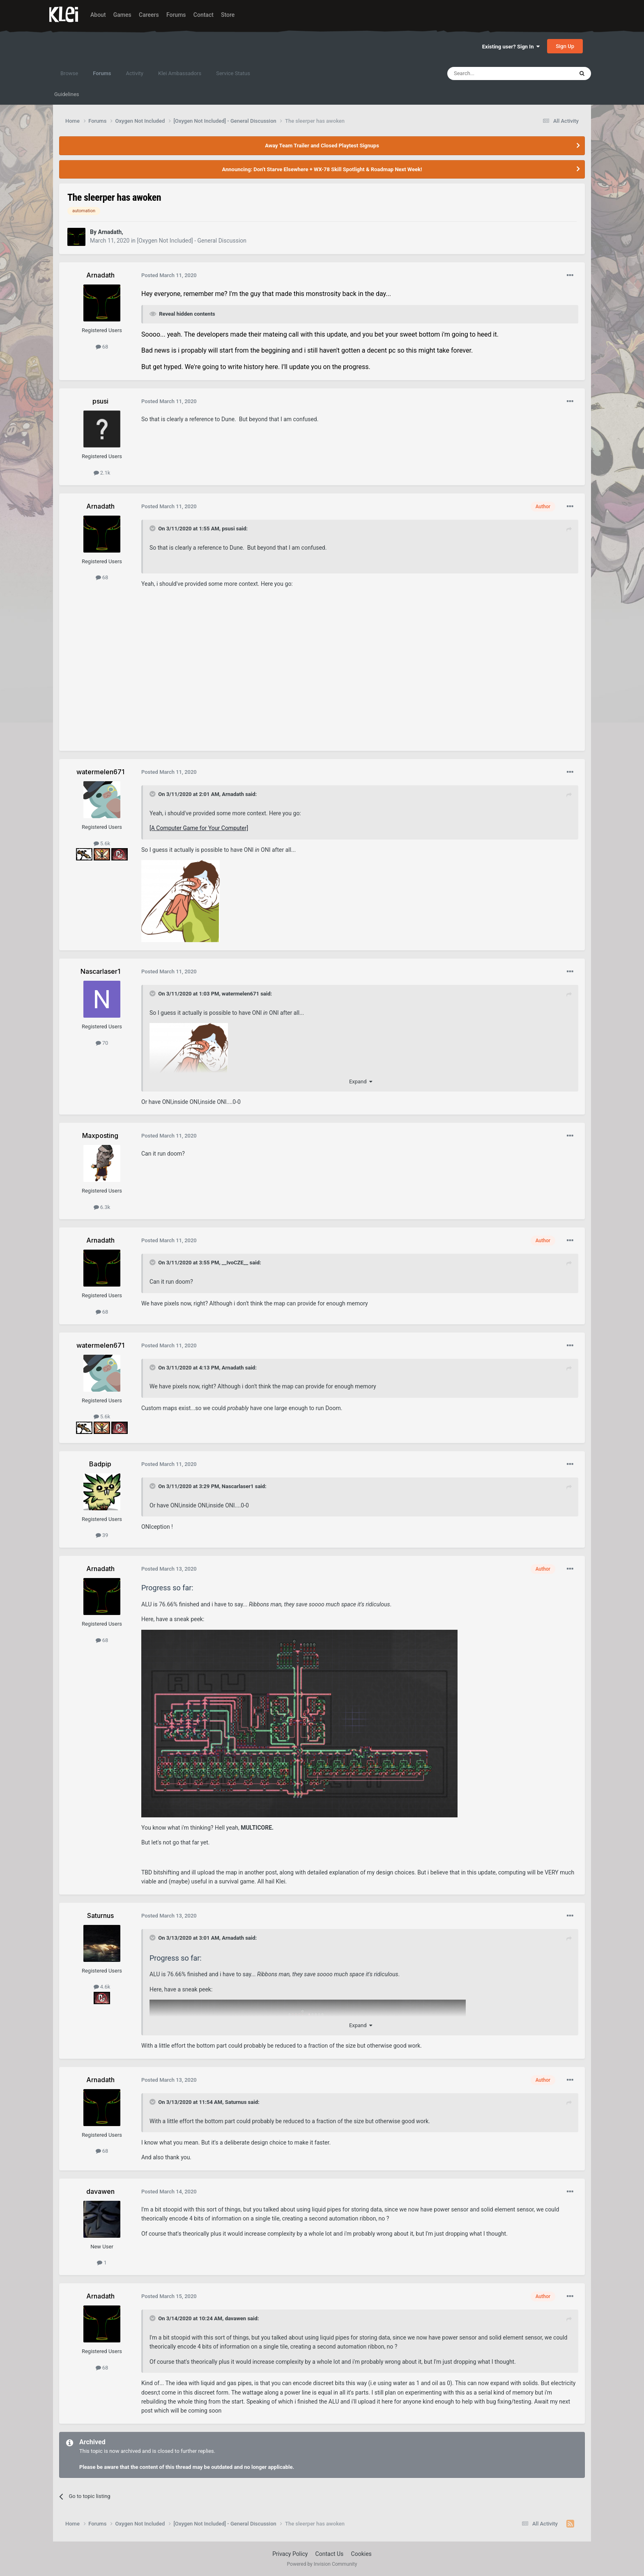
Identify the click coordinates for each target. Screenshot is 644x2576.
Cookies (361, 2554)
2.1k (102, 473)
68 (102, 347)
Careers (149, 14)
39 (102, 1535)
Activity (134, 73)
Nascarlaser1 (238, 1486)
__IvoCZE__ (235, 1262)
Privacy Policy (290, 2554)
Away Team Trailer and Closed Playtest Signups (322, 145)
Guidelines (66, 94)
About (98, 14)
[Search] (490, 73)
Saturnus (236, 2102)
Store (228, 14)
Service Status (233, 73)
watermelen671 (240, 994)
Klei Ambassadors (179, 73)
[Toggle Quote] (153, 528)
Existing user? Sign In (511, 47)
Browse (69, 73)
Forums (176, 14)
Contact (203, 14)
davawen (235, 2318)
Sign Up (565, 46)
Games (122, 14)
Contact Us (329, 2554)
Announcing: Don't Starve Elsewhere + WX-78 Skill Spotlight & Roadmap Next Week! (322, 169)
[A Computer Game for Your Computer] (199, 828)
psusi (228, 528)
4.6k (102, 1987)
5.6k (102, 843)
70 (102, 1043)
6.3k (102, 1207)
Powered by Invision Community (322, 2564)
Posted (169, 275)
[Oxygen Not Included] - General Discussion (192, 240)
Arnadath (233, 794)
